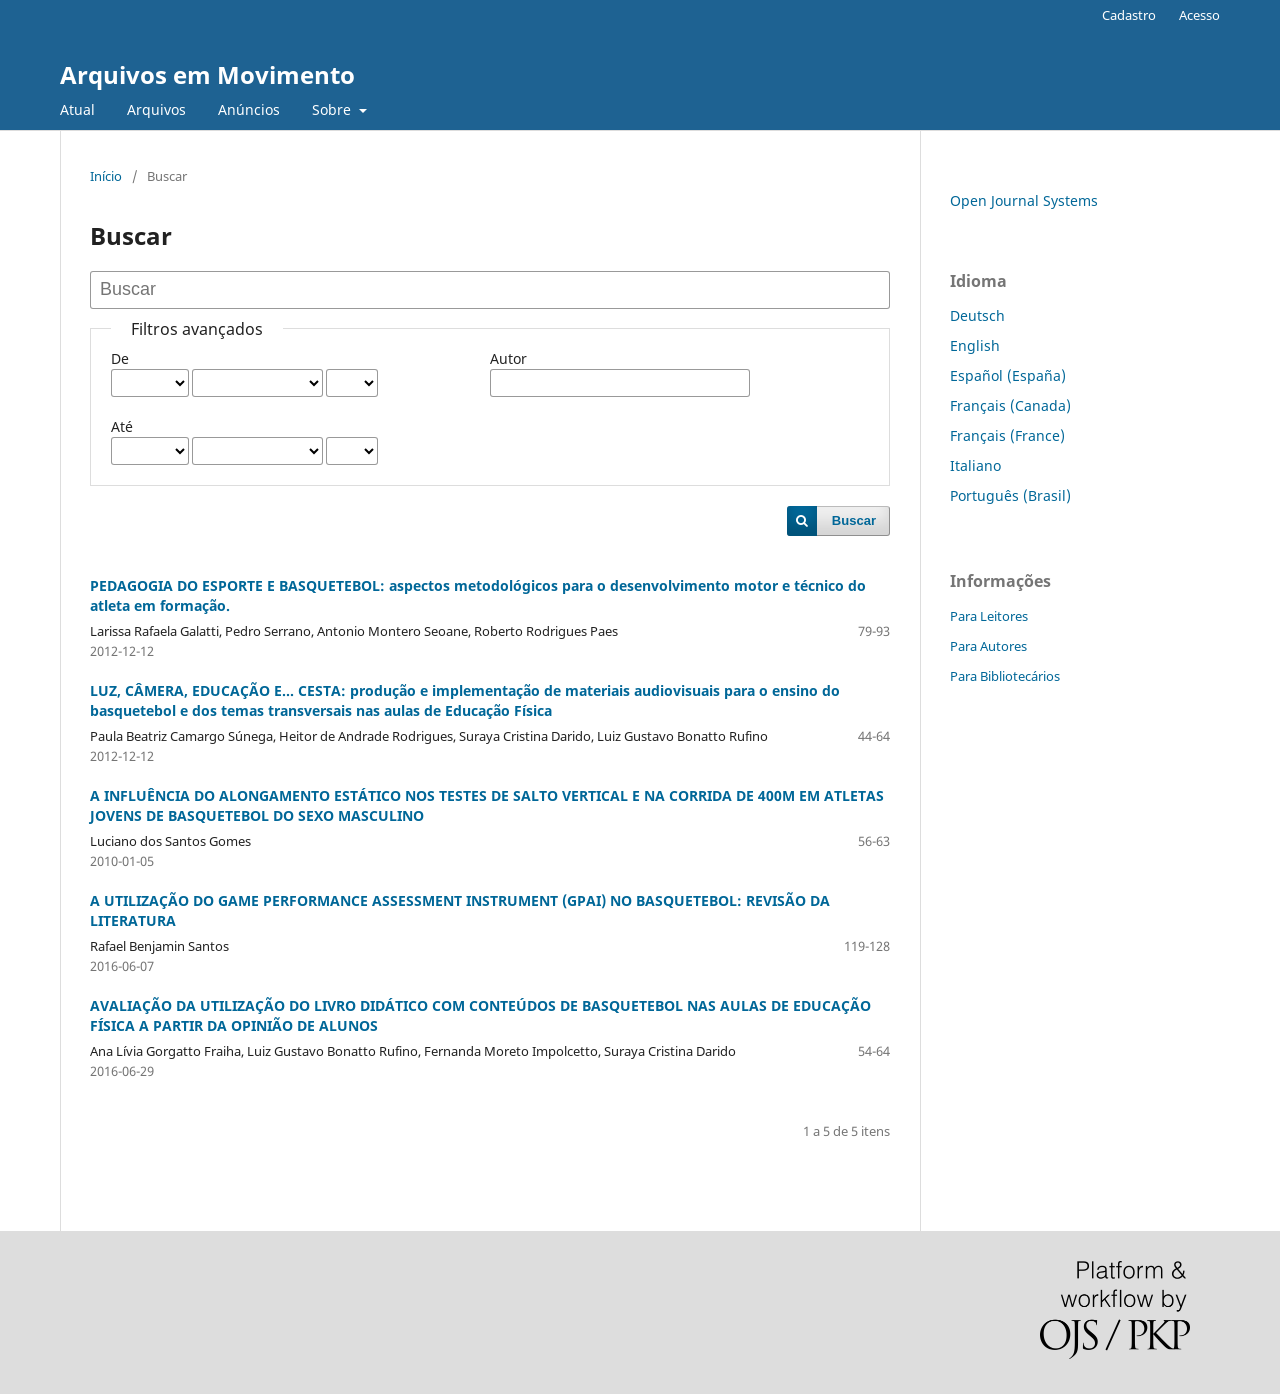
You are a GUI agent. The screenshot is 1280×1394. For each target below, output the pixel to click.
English (975, 345)
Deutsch (977, 315)
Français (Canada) (1010, 405)
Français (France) (1007, 435)
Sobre (333, 109)
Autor (508, 358)
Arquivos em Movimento (207, 74)
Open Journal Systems (1024, 200)
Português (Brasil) (1010, 495)
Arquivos (156, 109)
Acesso (1199, 15)
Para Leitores (989, 616)
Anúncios (249, 109)
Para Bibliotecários (1005, 676)
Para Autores (988, 646)
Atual (77, 109)
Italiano (975, 465)
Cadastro (1129, 15)
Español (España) (1008, 375)
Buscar (854, 520)
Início (106, 176)
